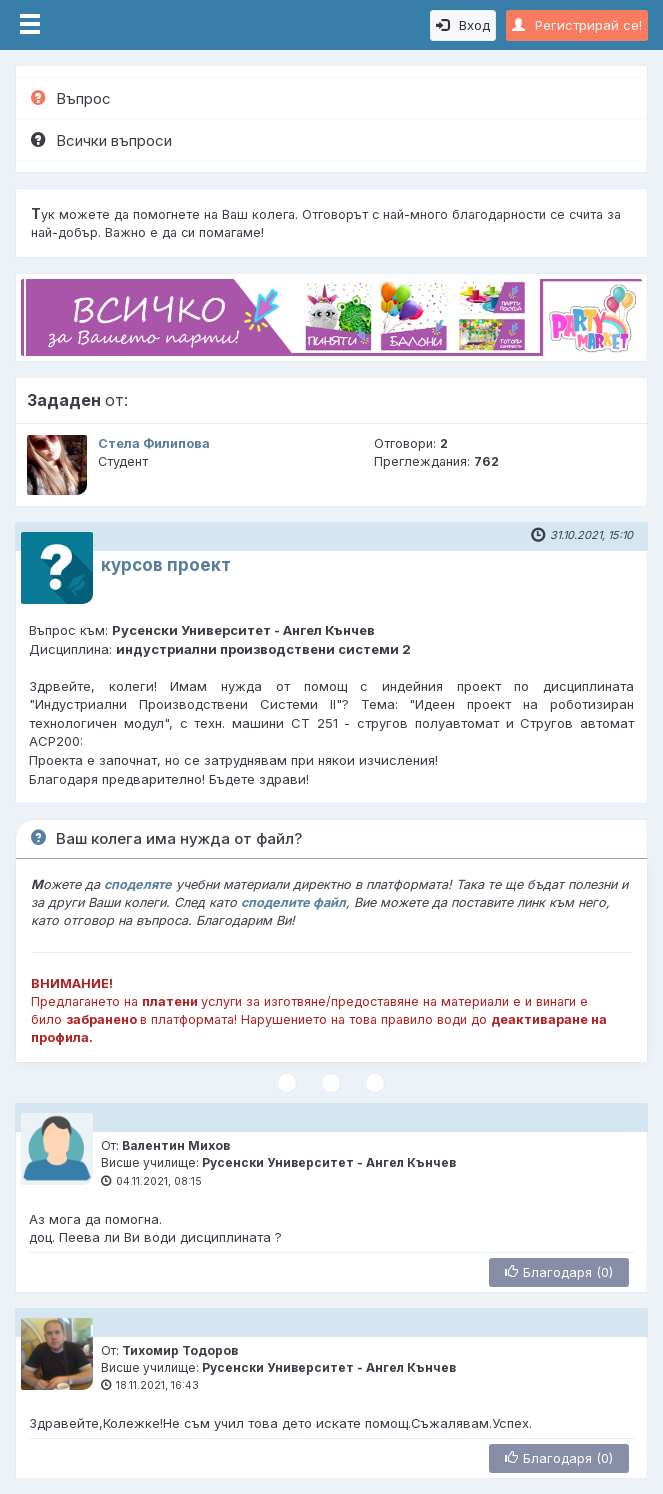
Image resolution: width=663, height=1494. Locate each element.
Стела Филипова (154, 443)
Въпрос (71, 98)
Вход (463, 25)
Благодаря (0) (559, 1272)
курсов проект (166, 565)
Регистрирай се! (577, 25)
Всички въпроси (101, 140)
